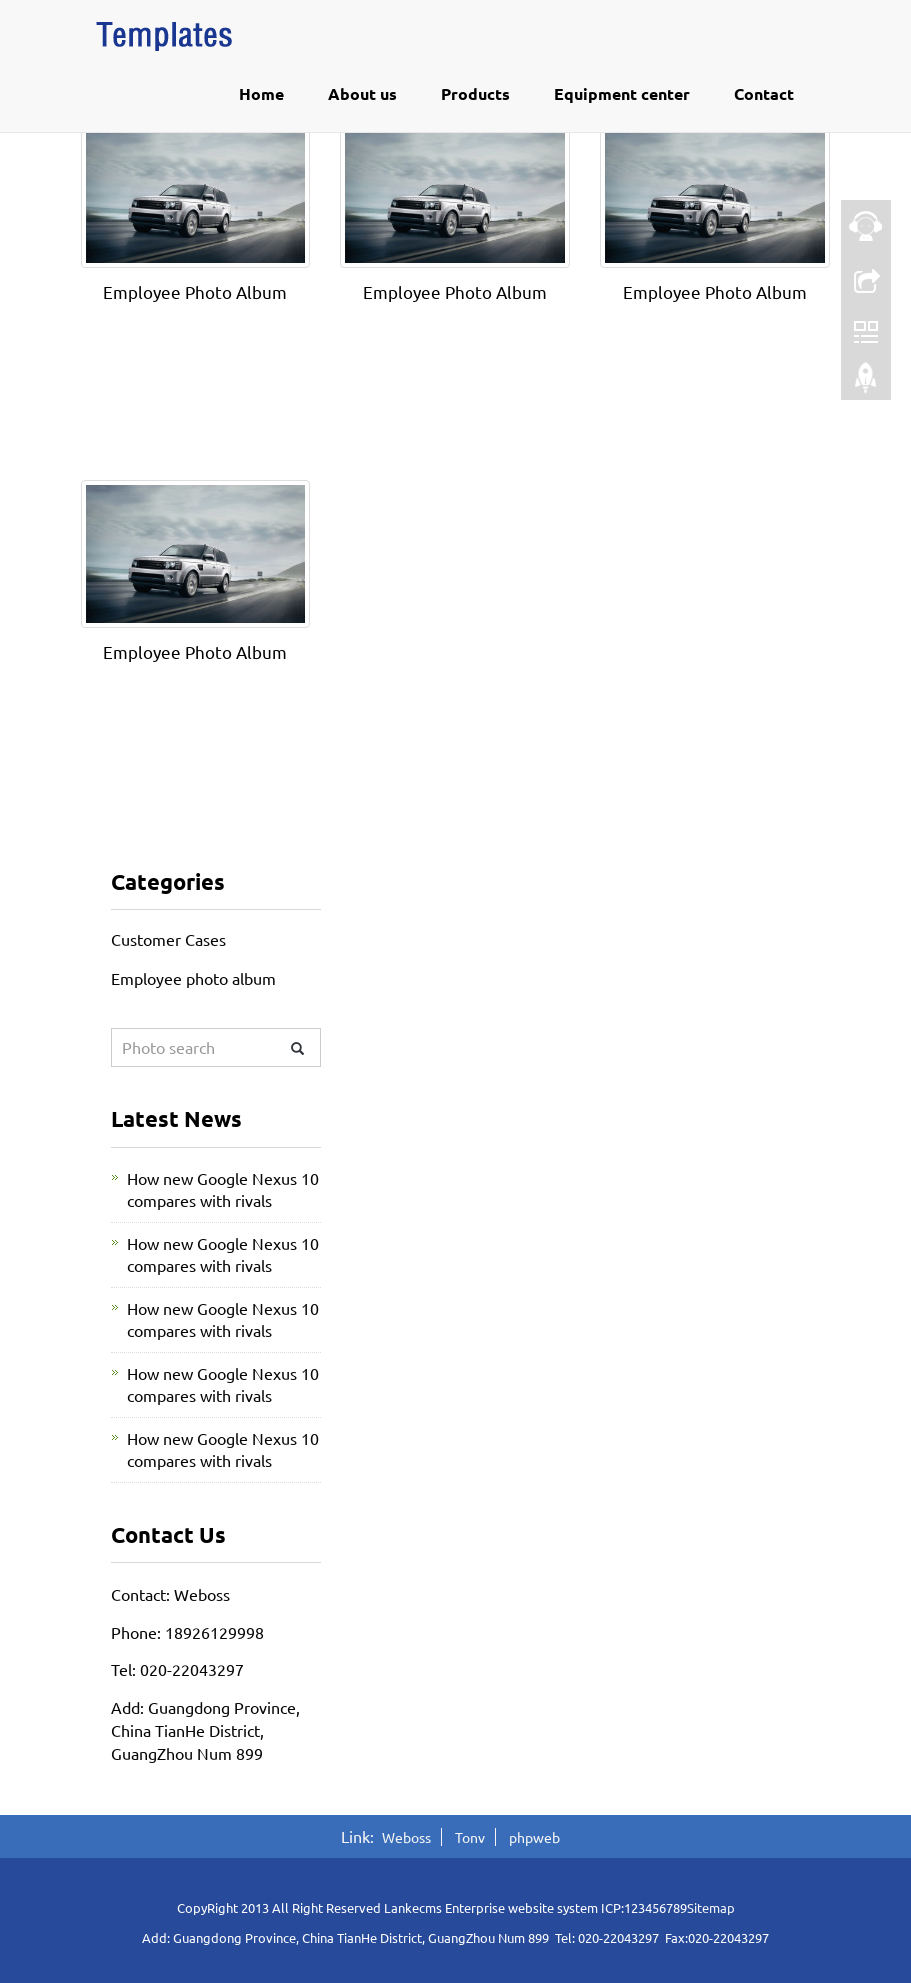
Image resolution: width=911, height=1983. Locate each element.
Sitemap (711, 1907)
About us (362, 93)
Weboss (406, 1837)
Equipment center (622, 93)
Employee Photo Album (195, 291)
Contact (764, 93)
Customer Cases (168, 939)
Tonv (470, 1837)
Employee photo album (193, 978)
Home (261, 93)
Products (475, 93)
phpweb (534, 1837)
